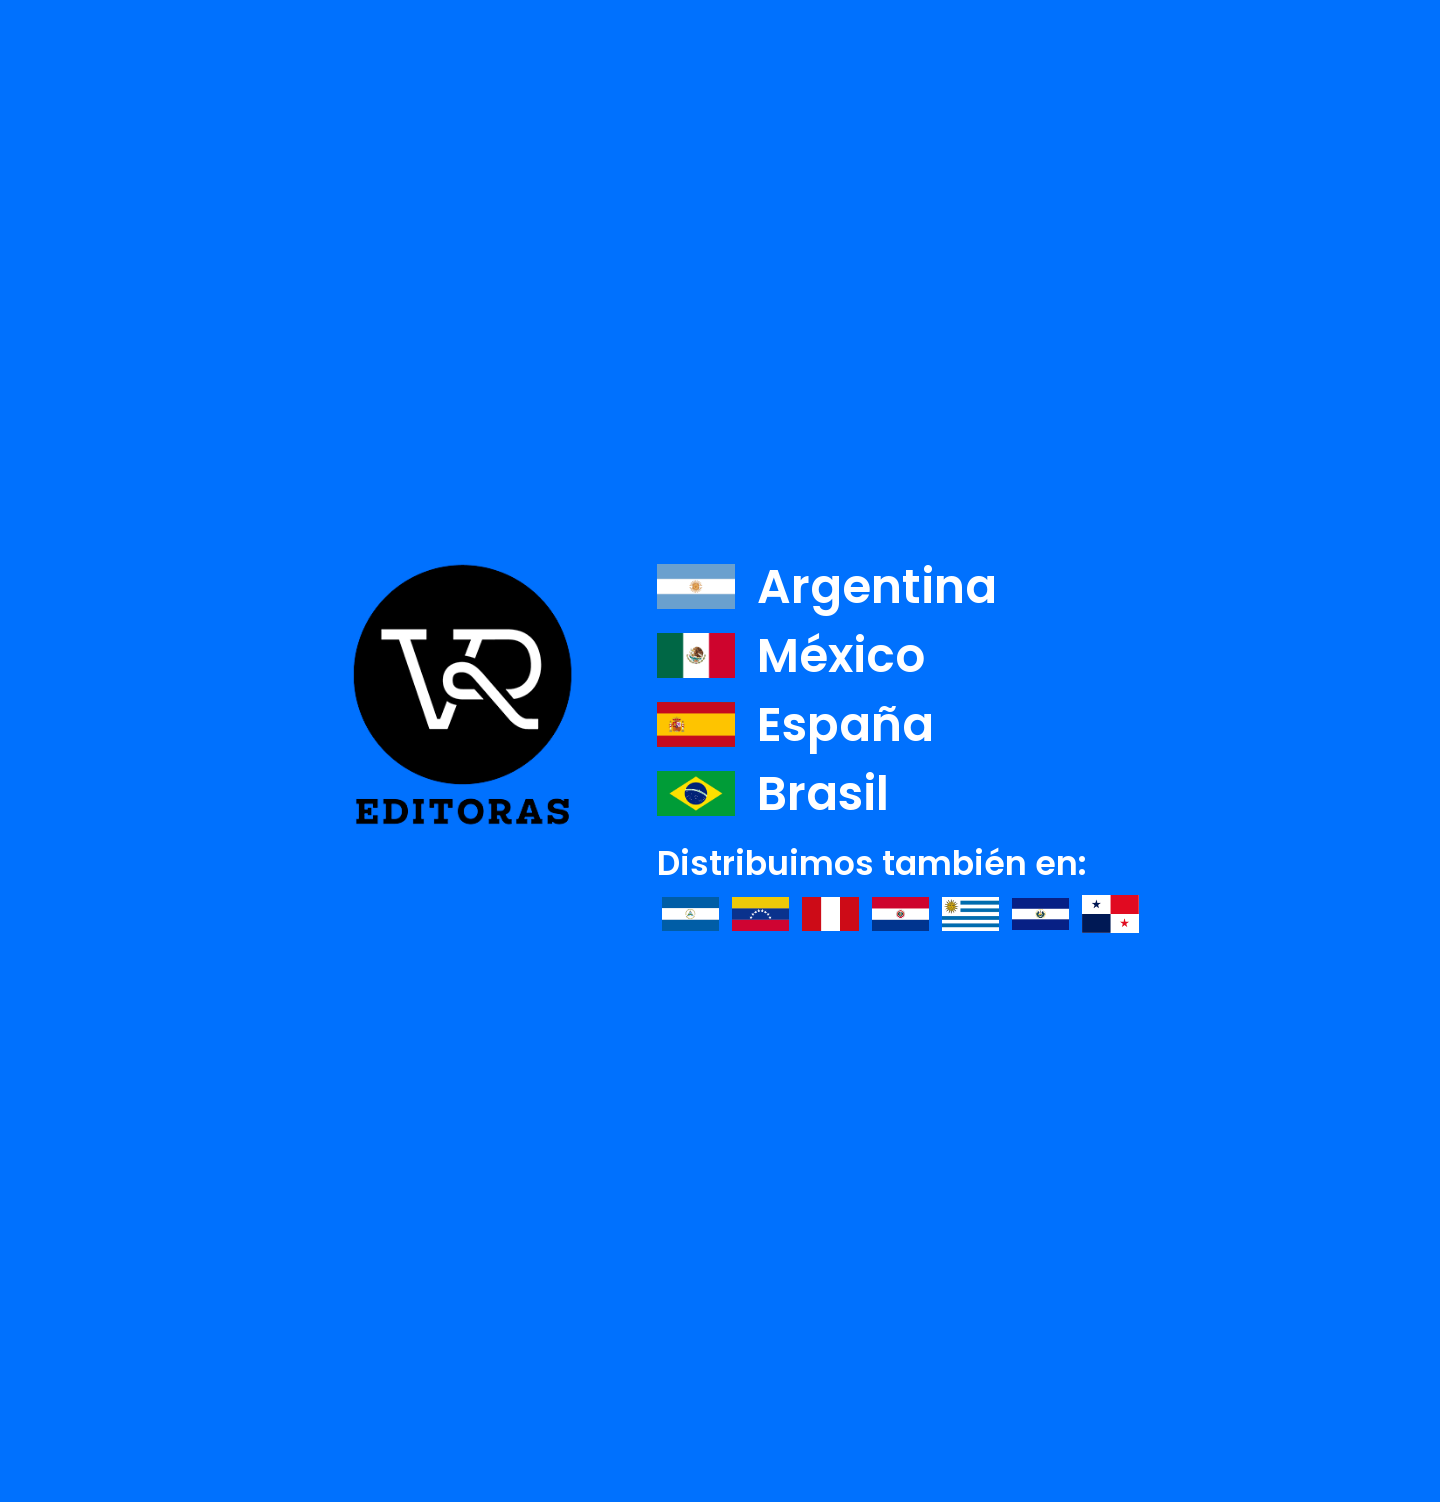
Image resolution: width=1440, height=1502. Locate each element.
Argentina (827, 586)
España (795, 724)
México (791, 655)
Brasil (773, 793)
